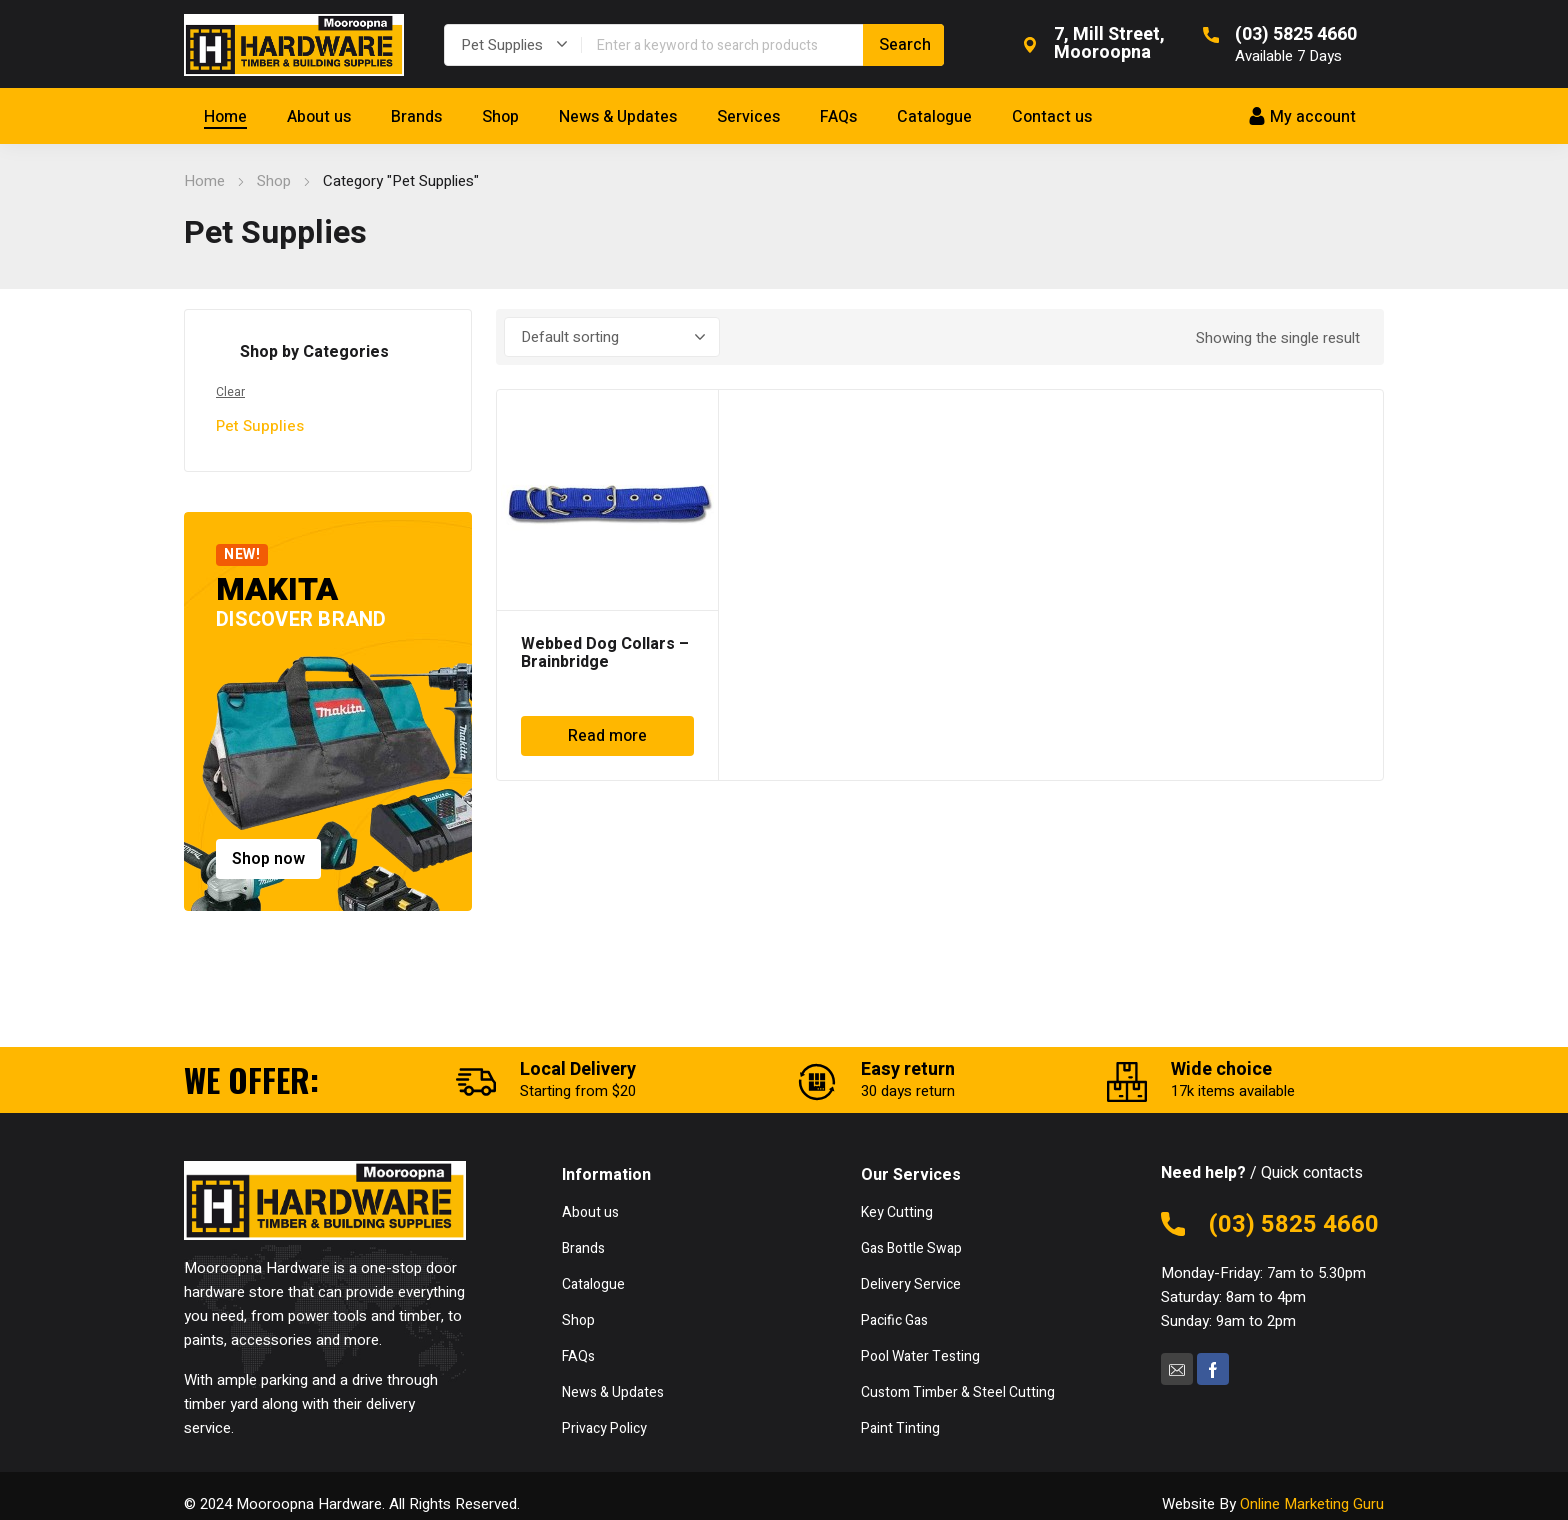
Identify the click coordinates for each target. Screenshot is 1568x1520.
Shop (274, 181)
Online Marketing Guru (1312, 1504)
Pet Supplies (260, 426)
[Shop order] (612, 337)
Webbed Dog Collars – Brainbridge (605, 653)
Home (204, 181)
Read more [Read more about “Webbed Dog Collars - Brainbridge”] (607, 736)
